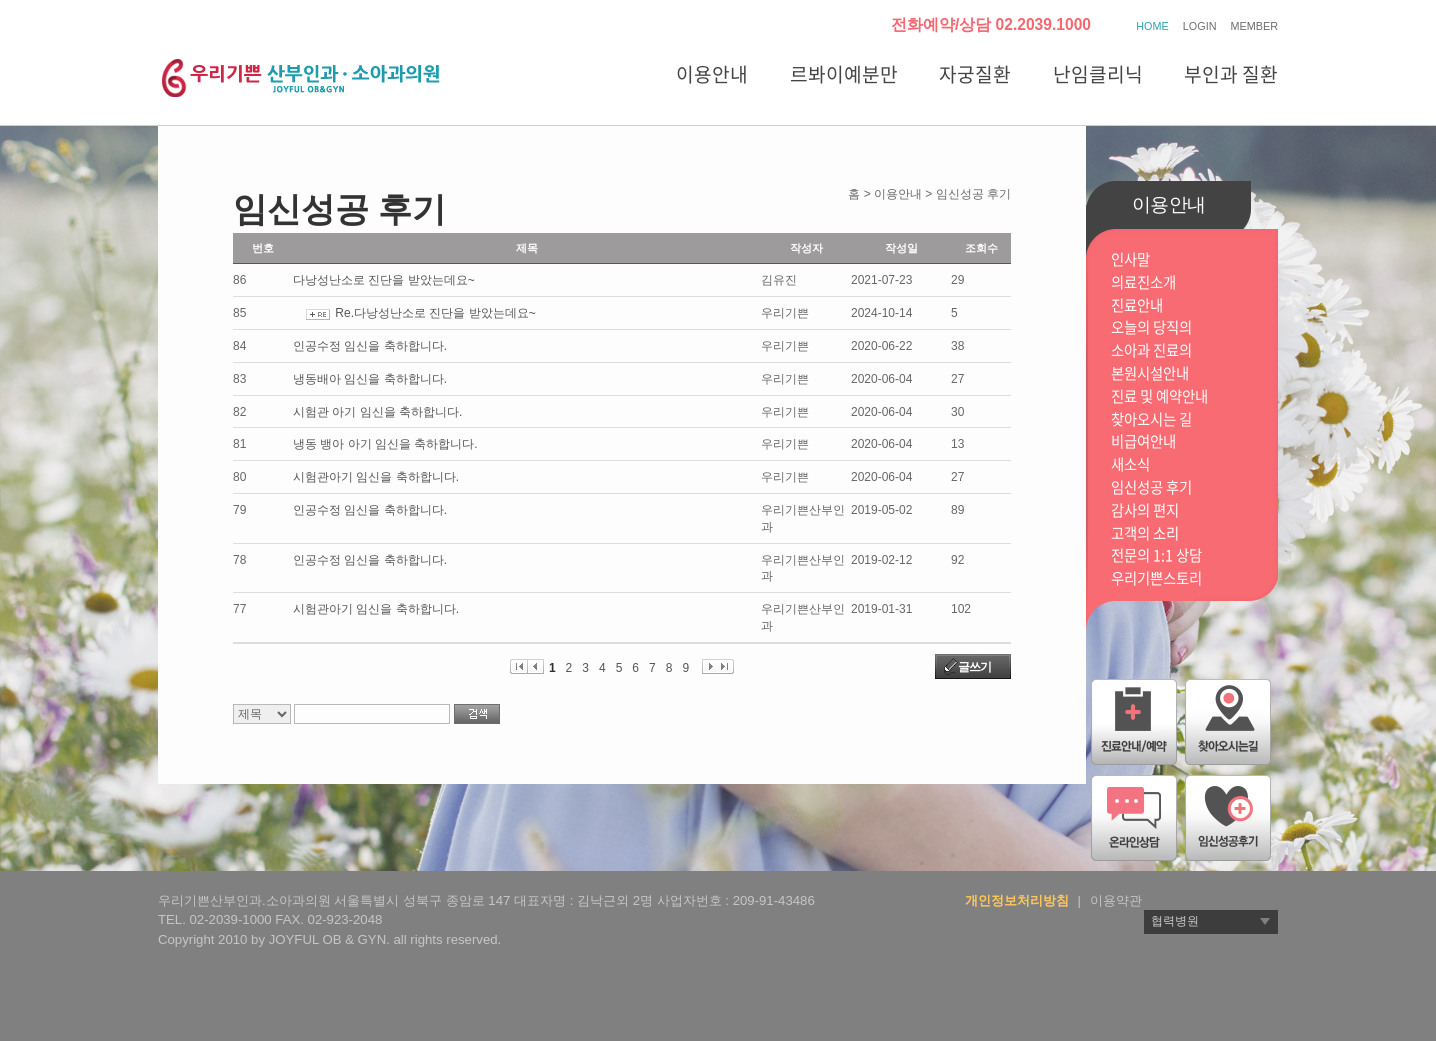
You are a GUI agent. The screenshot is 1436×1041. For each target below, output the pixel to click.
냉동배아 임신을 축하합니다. (370, 379)
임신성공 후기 (1151, 487)
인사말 (1130, 259)
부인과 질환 (1231, 74)
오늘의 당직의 (1151, 327)
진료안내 (1137, 305)
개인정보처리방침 (1017, 900)
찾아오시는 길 (1151, 419)
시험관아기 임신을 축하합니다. (376, 477)
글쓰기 (974, 667)
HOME (1152, 26)
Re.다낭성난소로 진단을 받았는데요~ (435, 313)
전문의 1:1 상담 (1156, 555)
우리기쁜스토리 (1156, 578)
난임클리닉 (1098, 74)
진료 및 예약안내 (1159, 396)
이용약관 (1116, 900)
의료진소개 (1143, 282)
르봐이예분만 (844, 74)
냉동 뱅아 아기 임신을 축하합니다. (385, 444)
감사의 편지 (1145, 510)
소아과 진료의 (1151, 350)
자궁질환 (975, 74)
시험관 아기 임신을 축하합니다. (377, 412)
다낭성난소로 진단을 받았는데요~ (384, 280)
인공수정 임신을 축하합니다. (370, 346)
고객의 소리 (1145, 533)
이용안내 (712, 74)
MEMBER (1254, 26)
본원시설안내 (1150, 373)
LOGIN (1200, 26)
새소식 (1130, 464)
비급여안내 (1143, 441)
